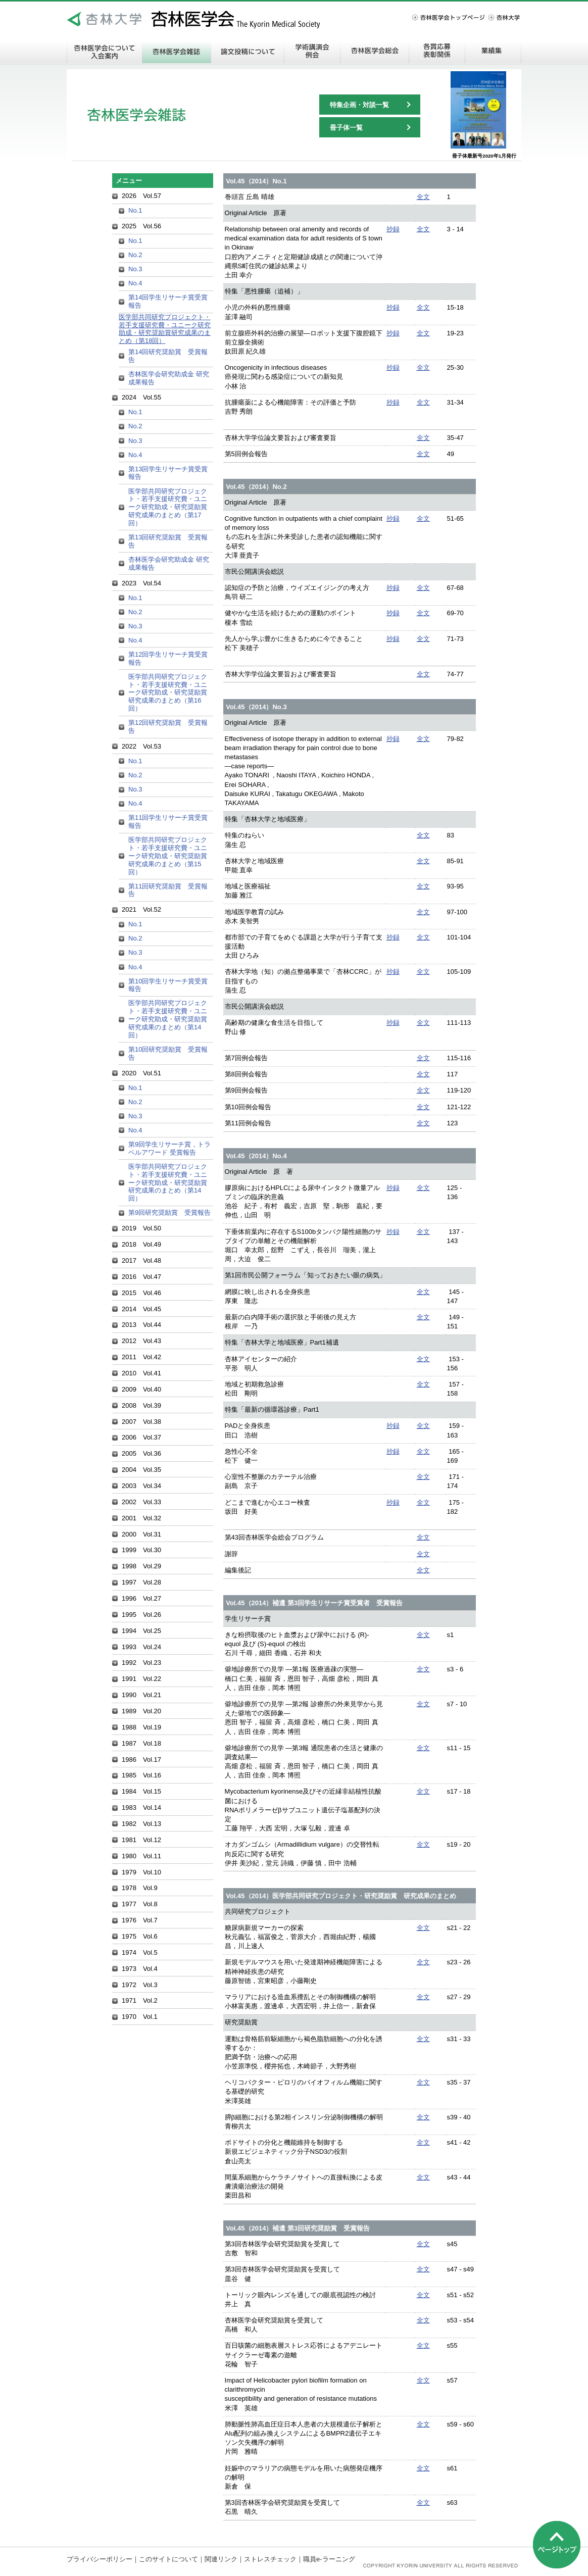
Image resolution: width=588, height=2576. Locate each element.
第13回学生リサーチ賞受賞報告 (168, 473)
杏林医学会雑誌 (176, 51)
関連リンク (221, 2559)
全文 (423, 197)
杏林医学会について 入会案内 (104, 51)
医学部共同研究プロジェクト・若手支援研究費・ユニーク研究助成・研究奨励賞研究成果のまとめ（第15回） (167, 855)
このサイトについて (168, 2559)
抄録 (393, 229)
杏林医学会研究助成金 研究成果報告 (168, 378)
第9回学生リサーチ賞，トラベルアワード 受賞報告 (169, 1148)
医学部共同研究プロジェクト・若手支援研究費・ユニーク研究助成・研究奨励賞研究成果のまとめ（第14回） (167, 1018)
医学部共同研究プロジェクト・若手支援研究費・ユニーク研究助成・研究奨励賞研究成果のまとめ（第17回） (167, 507)
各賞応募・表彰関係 (437, 51)
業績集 (493, 51)
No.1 (135, 210)
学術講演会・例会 (312, 51)
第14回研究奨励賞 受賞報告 (168, 356)
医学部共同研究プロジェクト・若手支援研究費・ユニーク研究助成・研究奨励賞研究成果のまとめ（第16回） (167, 692)
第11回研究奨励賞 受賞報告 (168, 890)
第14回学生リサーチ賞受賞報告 (168, 301)
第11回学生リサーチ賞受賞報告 (168, 821)
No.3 (135, 269)
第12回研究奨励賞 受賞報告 (168, 726)
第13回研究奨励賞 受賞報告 (168, 541)
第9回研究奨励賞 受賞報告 (169, 1212)
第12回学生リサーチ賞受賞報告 (168, 658)
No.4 (135, 283)
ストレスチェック (270, 2559)
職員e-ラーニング (329, 2559)
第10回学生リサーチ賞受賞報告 (168, 985)
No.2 (135, 255)
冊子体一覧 (346, 127)
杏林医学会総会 (374, 51)
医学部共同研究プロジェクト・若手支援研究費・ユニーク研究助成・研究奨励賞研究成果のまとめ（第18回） (165, 329)
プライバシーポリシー (99, 2559)
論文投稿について (247, 51)
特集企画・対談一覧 (359, 105)
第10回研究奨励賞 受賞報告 (168, 1053)
